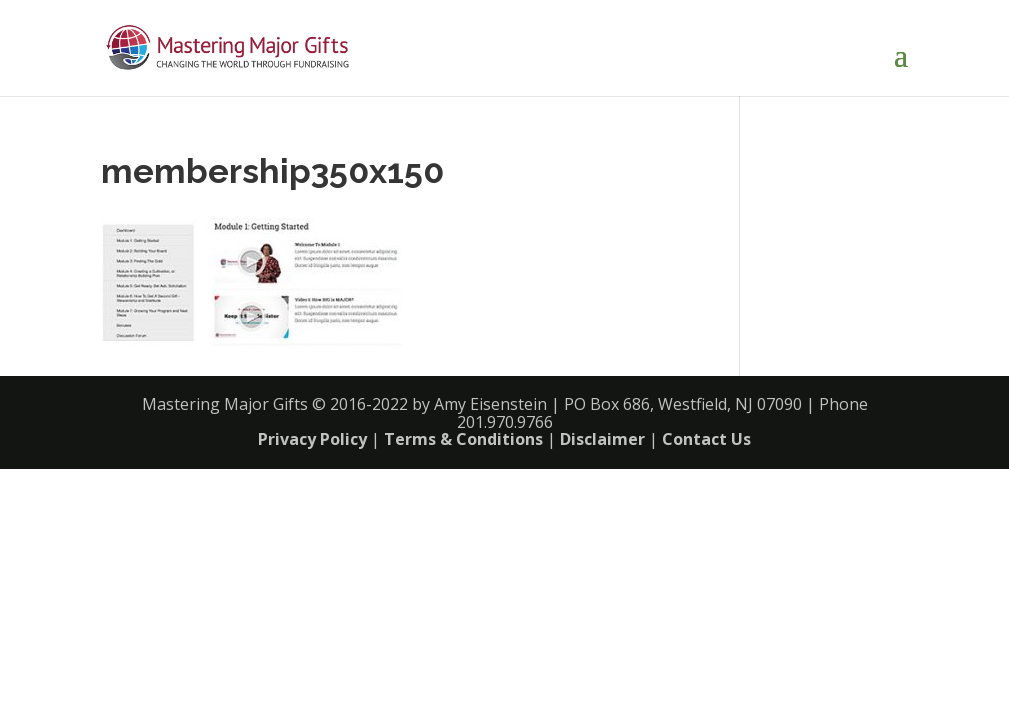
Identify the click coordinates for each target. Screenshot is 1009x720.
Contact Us (706, 439)
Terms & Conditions (463, 439)
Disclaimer (602, 439)
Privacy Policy (312, 439)
